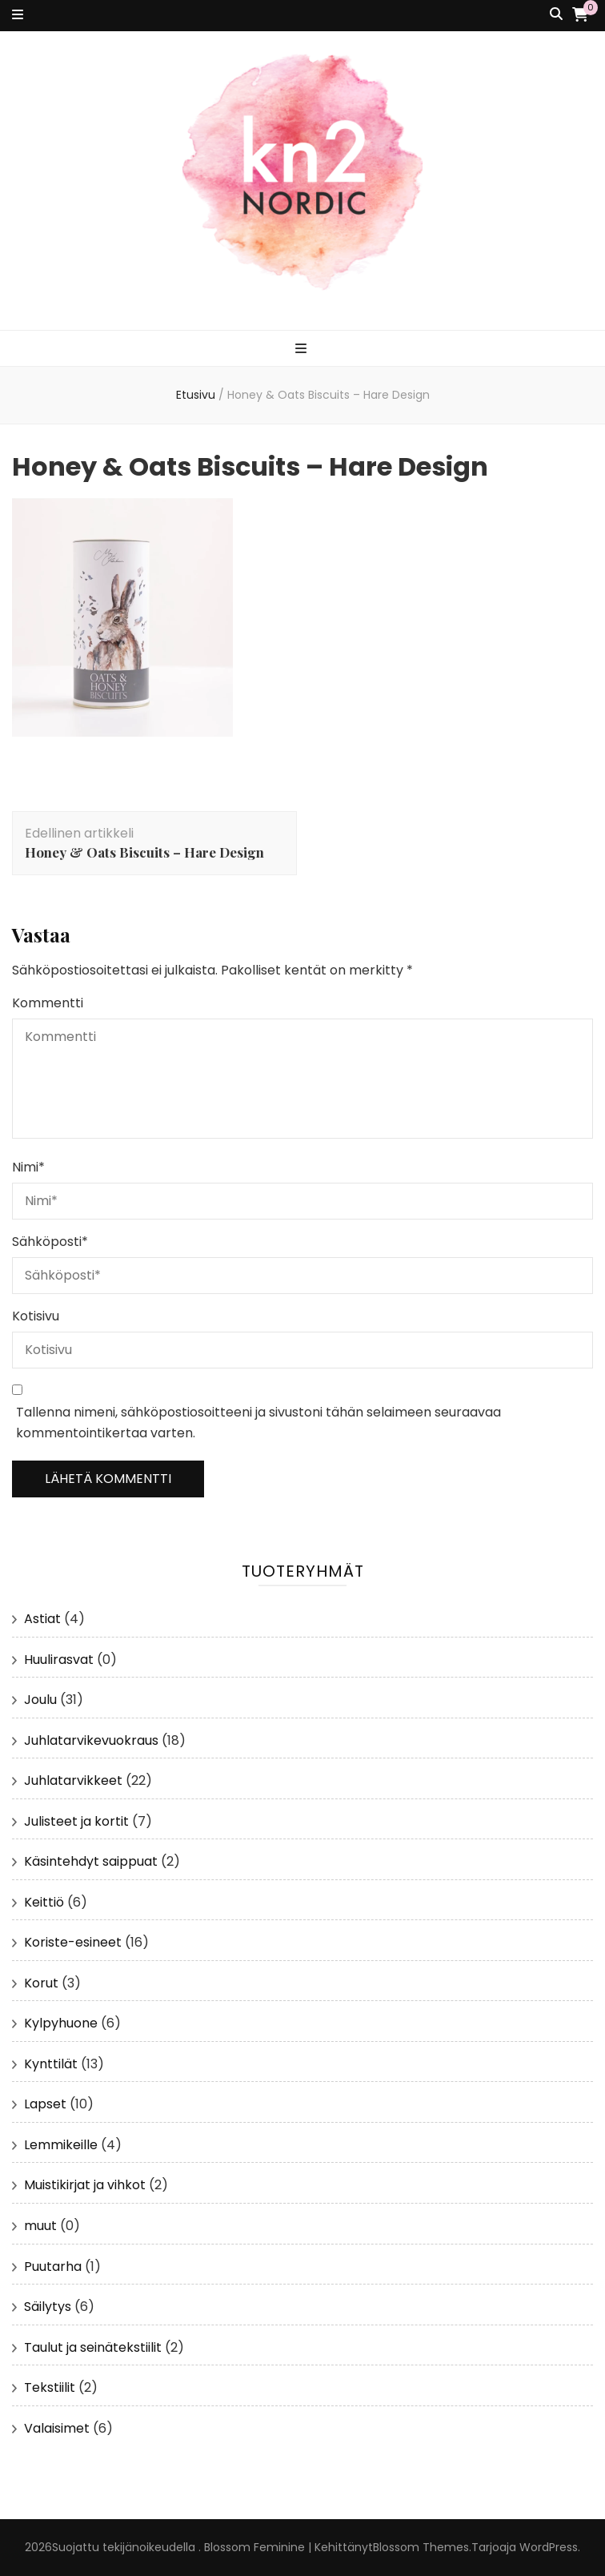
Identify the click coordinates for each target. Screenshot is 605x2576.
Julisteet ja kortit (76, 1821)
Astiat (42, 1618)
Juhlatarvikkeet (73, 1780)
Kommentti (47, 1003)
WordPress (548, 2547)
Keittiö (44, 1902)
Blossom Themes (421, 2547)
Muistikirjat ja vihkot (85, 2185)
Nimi (28, 1167)
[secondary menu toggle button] (17, 15)
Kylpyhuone (61, 2023)
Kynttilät (51, 2064)
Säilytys (47, 2306)
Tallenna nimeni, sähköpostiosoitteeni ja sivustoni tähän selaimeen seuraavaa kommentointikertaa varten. (258, 1423)
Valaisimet (57, 2428)
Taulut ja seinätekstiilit (93, 2347)
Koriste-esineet (73, 1942)
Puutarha (53, 2266)
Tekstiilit (49, 2387)
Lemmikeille (61, 2145)
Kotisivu (35, 1316)
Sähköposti (50, 1241)
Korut (41, 1983)
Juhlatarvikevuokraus (91, 1740)
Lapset (45, 2104)
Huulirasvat (59, 1659)
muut (40, 2225)
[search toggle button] (556, 15)
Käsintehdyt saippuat (91, 1861)
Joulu (40, 1699)
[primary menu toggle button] (303, 349)
